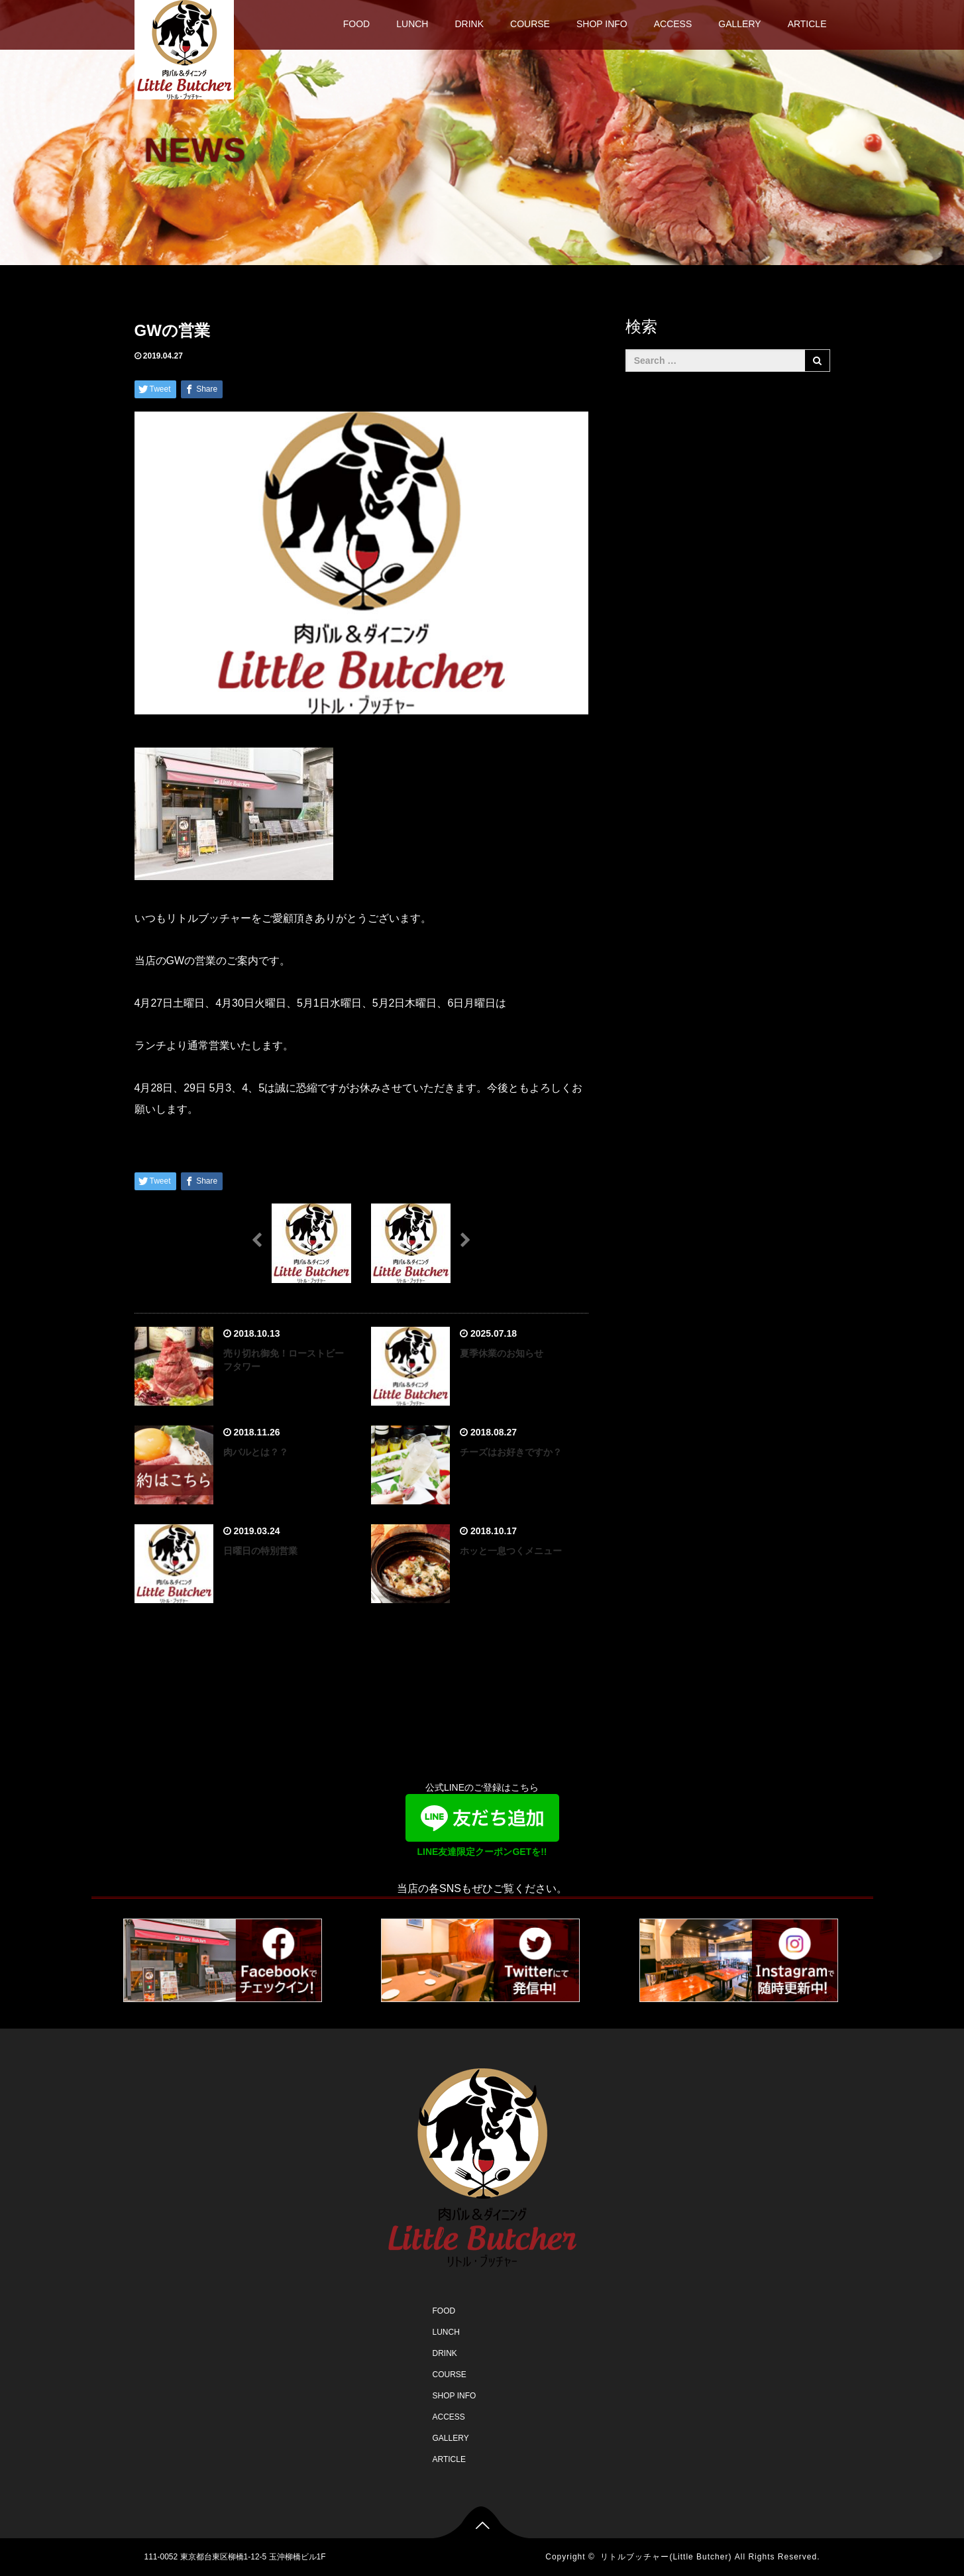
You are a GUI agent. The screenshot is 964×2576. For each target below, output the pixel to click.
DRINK (469, 24)
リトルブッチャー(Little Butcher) (665, 2556)
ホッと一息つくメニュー (511, 1550)
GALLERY (739, 24)
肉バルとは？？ (255, 1452)
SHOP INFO (601, 24)
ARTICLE (807, 24)
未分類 (207, 356)
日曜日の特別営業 (260, 1550)
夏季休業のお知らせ (501, 1353)
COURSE (530, 24)
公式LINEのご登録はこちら (482, 1822)
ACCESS (673, 24)
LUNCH (412, 24)
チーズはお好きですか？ (511, 1452)
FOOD (356, 24)
